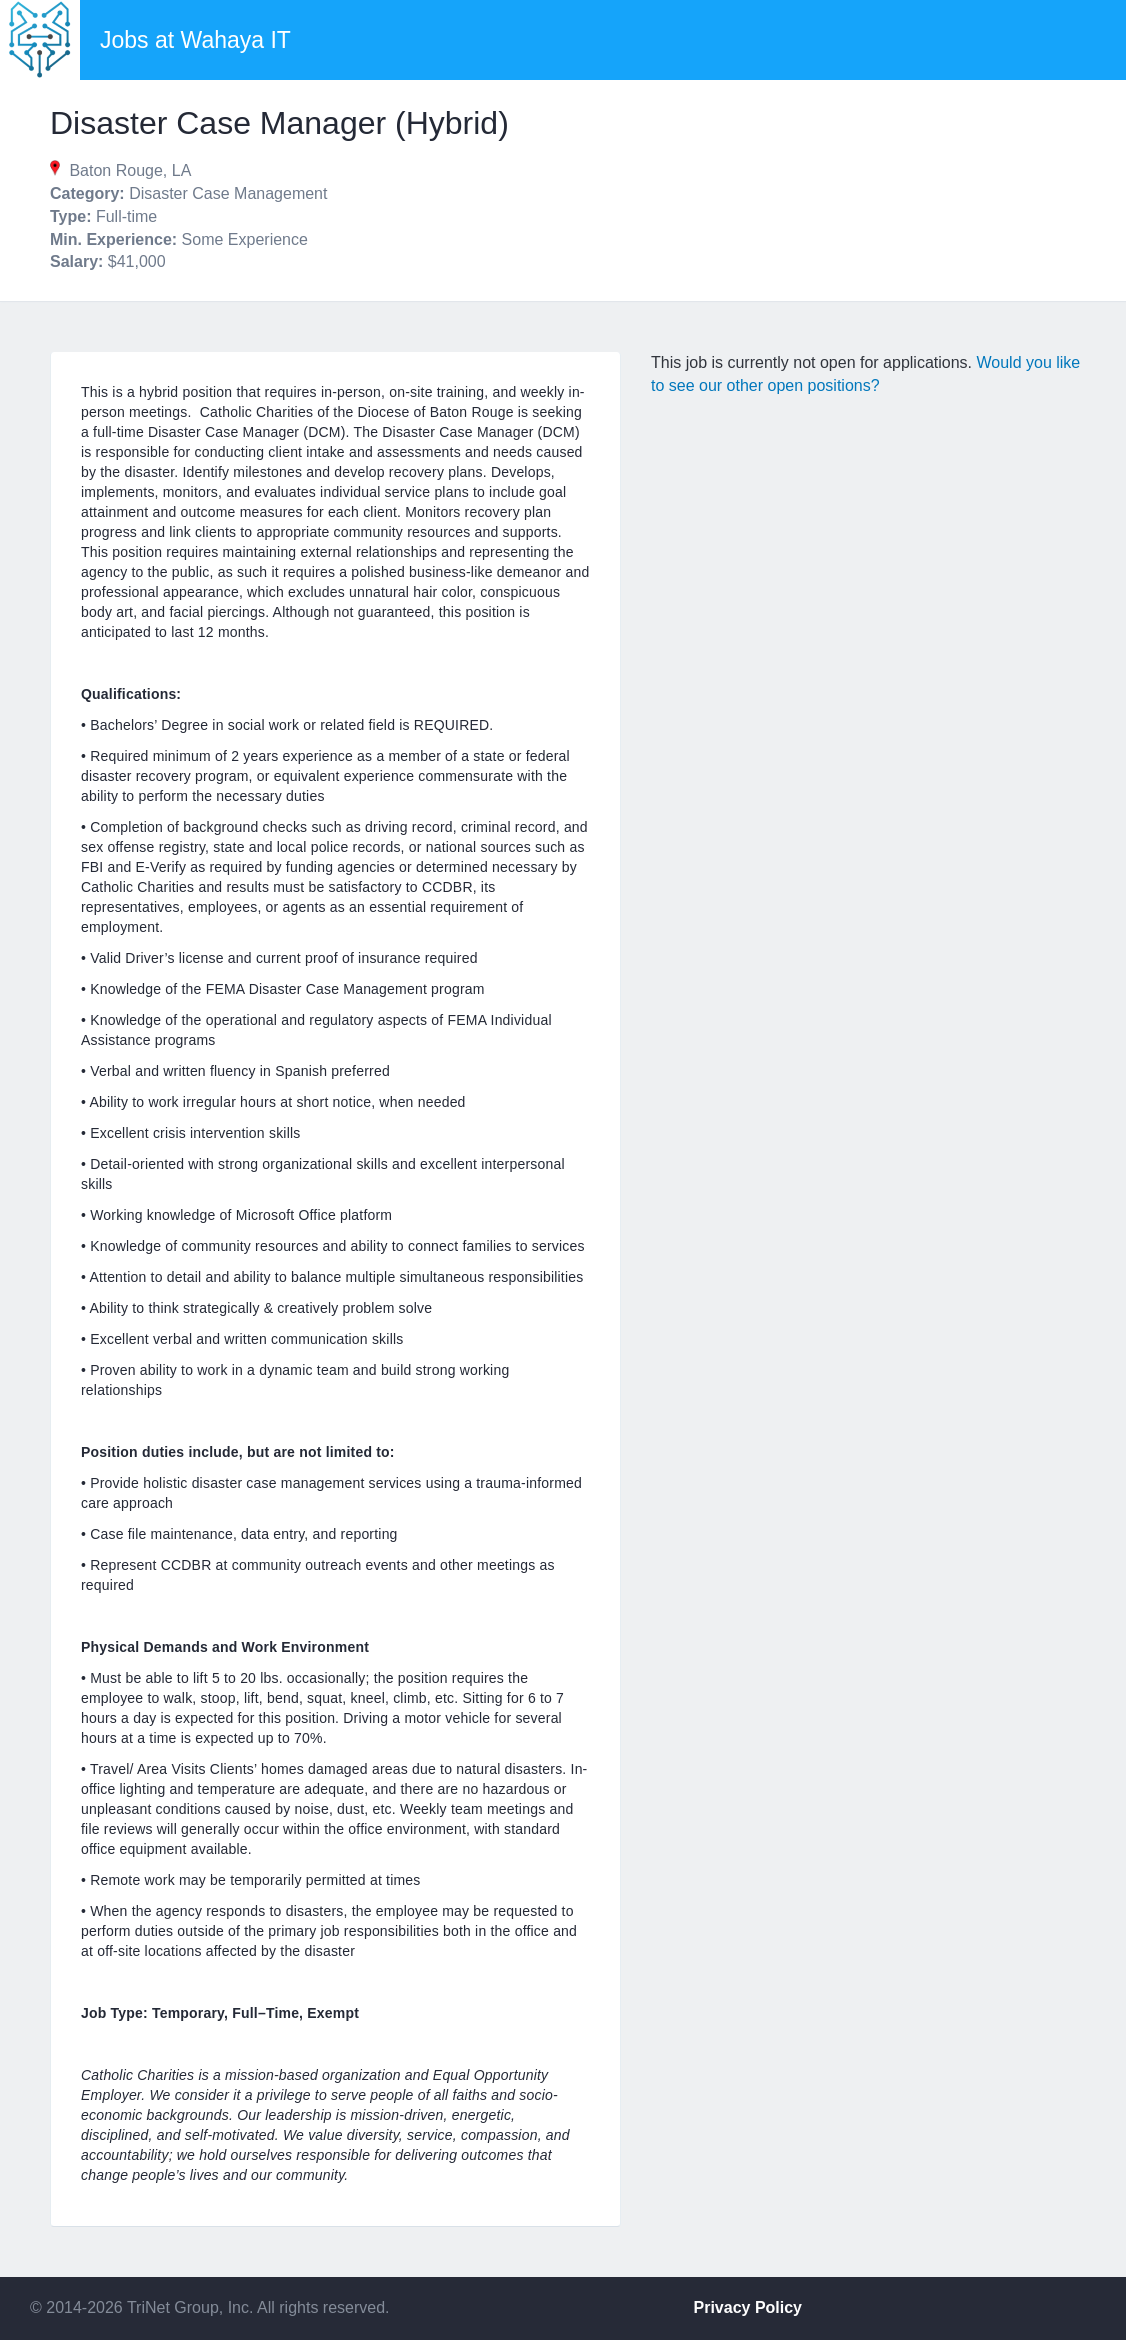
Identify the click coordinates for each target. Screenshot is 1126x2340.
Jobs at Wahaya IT (195, 40)
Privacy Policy (748, 2307)
